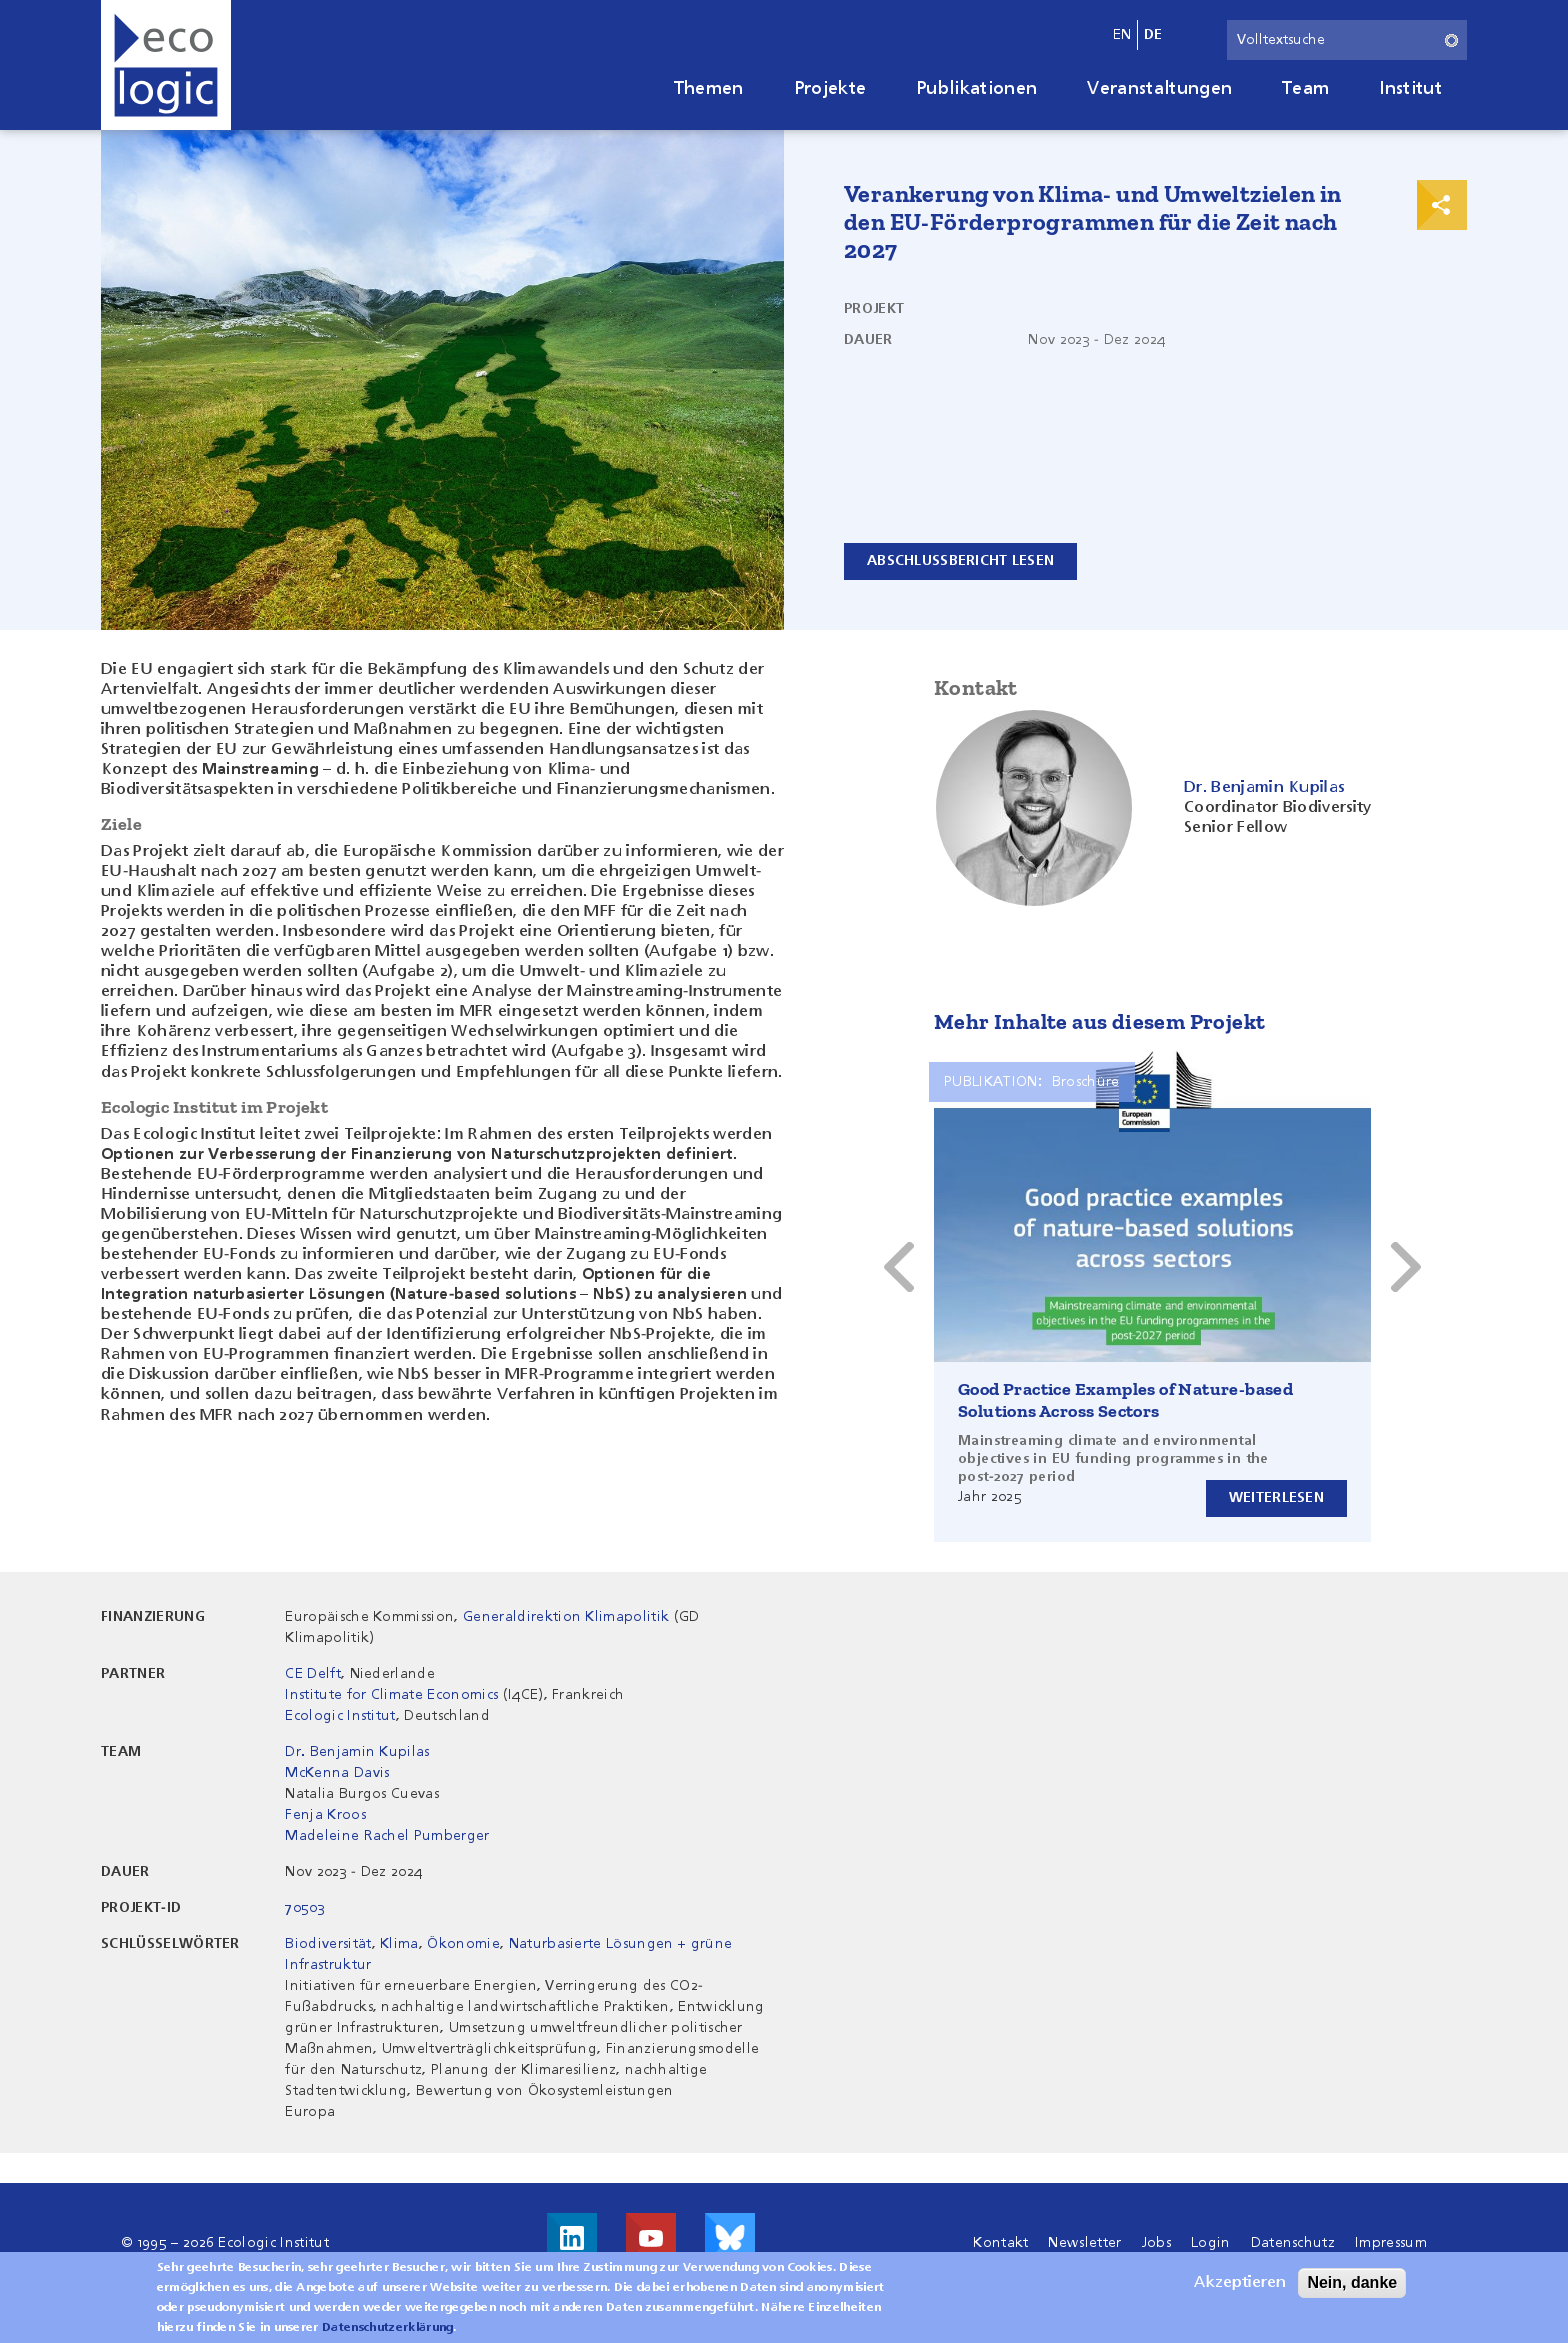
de (1153, 35)
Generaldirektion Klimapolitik (566, 1617)
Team (1305, 89)
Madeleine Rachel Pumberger (387, 1836)
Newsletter (1084, 2243)
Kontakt (1000, 2243)
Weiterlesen (1276, 1498)
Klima (399, 1944)
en (1122, 35)
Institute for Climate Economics (391, 1695)
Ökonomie (463, 1944)
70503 (305, 1908)
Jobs (1156, 2243)
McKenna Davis (337, 1773)
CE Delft (313, 1674)
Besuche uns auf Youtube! (651, 2238)
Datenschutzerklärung (387, 2331)
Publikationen (976, 89)
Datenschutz (1293, 2243)
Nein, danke (1352, 2285)
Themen (709, 89)
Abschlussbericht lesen (960, 561)
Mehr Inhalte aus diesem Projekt (1099, 1021)
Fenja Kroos (325, 1815)
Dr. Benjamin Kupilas (357, 1752)
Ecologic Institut (340, 1716)
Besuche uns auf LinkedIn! (572, 2238)
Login (1211, 2243)
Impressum (1391, 2243)
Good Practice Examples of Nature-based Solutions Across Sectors (1125, 1400)
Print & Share (1442, 205)
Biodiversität (328, 1944)
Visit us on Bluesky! (730, 2238)
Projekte (830, 89)
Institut (1410, 89)
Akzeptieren (1240, 2286)
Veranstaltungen (1159, 89)
